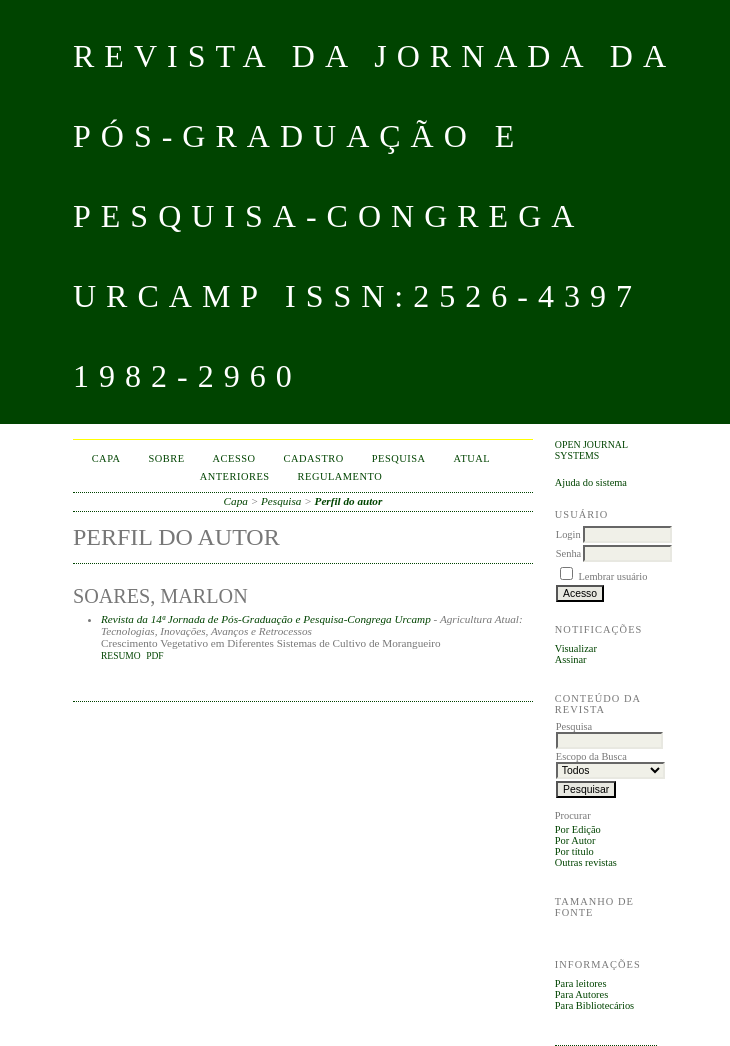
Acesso (234, 458)
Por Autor (575, 840)
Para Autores (581, 994)
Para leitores (581, 983)
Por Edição (578, 829)
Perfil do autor (349, 501)
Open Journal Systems (591, 450)
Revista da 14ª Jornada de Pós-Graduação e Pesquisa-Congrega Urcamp (266, 619)
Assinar (571, 659)
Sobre (167, 458)
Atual (472, 458)
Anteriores (235, 476)
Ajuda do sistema (591, 482)
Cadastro (314, 458)
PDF (154, 656)
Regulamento (340, 476)
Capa (106, 458)
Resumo (121, 656)
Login (568, 534)
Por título (574, 851)
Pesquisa (399, 458)
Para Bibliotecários (594, 1005)
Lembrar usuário (612, 576)
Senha (568, 553)
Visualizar (576, 648)
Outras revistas (586, 862)
